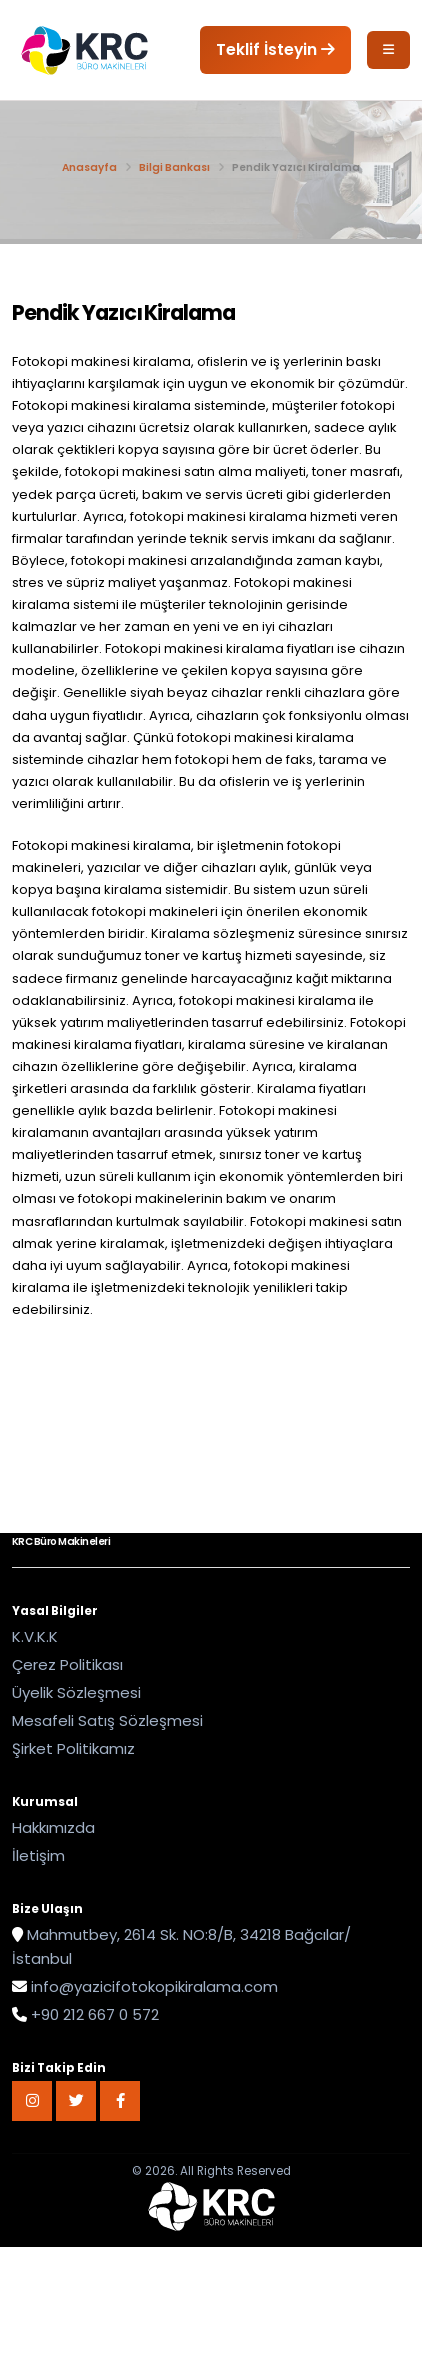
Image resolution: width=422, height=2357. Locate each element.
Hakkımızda (53, 1827)
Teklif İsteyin (275, 49)
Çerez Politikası (67, 1664)
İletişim (38, 1855)
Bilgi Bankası (174, 167)
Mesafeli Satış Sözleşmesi (107, 1720)
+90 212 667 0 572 (95, 2014)
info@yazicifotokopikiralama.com (154, 1986)
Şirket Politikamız (73, 1748)
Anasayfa (89, 167)
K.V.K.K (35, 1636)
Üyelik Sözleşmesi (76, 1692)
